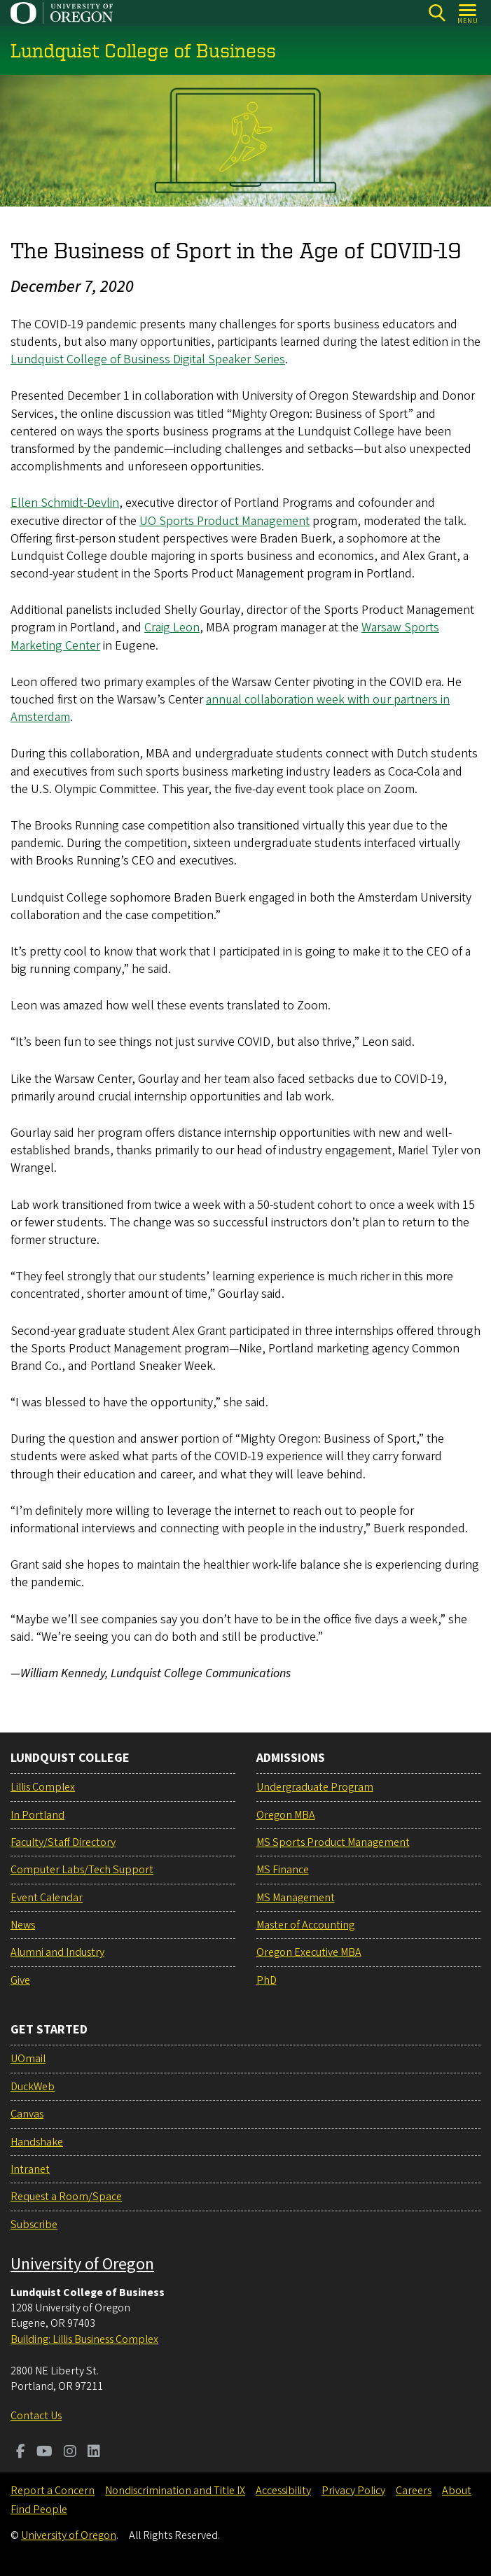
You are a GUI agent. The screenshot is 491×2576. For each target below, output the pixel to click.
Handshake (37, 2142)
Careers (413, 2490)
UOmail (28, 2058)
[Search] (436, 13)
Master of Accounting (305, 1925)
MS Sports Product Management (333, 1842)
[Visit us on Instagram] (70, 2452)
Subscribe (34, 2224)
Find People (39, 2509)
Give (20, 1980)
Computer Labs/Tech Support (82, 1869)
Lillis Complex (43, 1787)
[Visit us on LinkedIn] (94, 2452)
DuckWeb (33, 2086)
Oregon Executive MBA (308, 1952)
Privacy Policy (353, 2490)
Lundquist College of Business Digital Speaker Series (148, 359)
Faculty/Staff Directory (63, 1842)
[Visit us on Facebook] (21, 2452)
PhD (266, 1980)
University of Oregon (82, 2264)
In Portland (37, 1815)
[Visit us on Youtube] (44, 2452)
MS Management (295, 1897)
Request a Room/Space (66, 2196)
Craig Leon (172, 627)
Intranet (30, 2169)
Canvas (27, 2114)
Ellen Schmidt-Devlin (65, 503)
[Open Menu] (468, 13)
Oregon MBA (285, 1815)
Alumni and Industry (57, 1952)
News (23, 1925)
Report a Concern (53, 2490)
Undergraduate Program (314, 1787)
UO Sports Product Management (224, 520)
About (456, 2490)
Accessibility (283, 2490)
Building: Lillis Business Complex (84, 2339)
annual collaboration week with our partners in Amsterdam (230, 708)
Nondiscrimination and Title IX (175, 2490)
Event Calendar (47, 1897)
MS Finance (282, 1869)
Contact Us (36, 2415)
